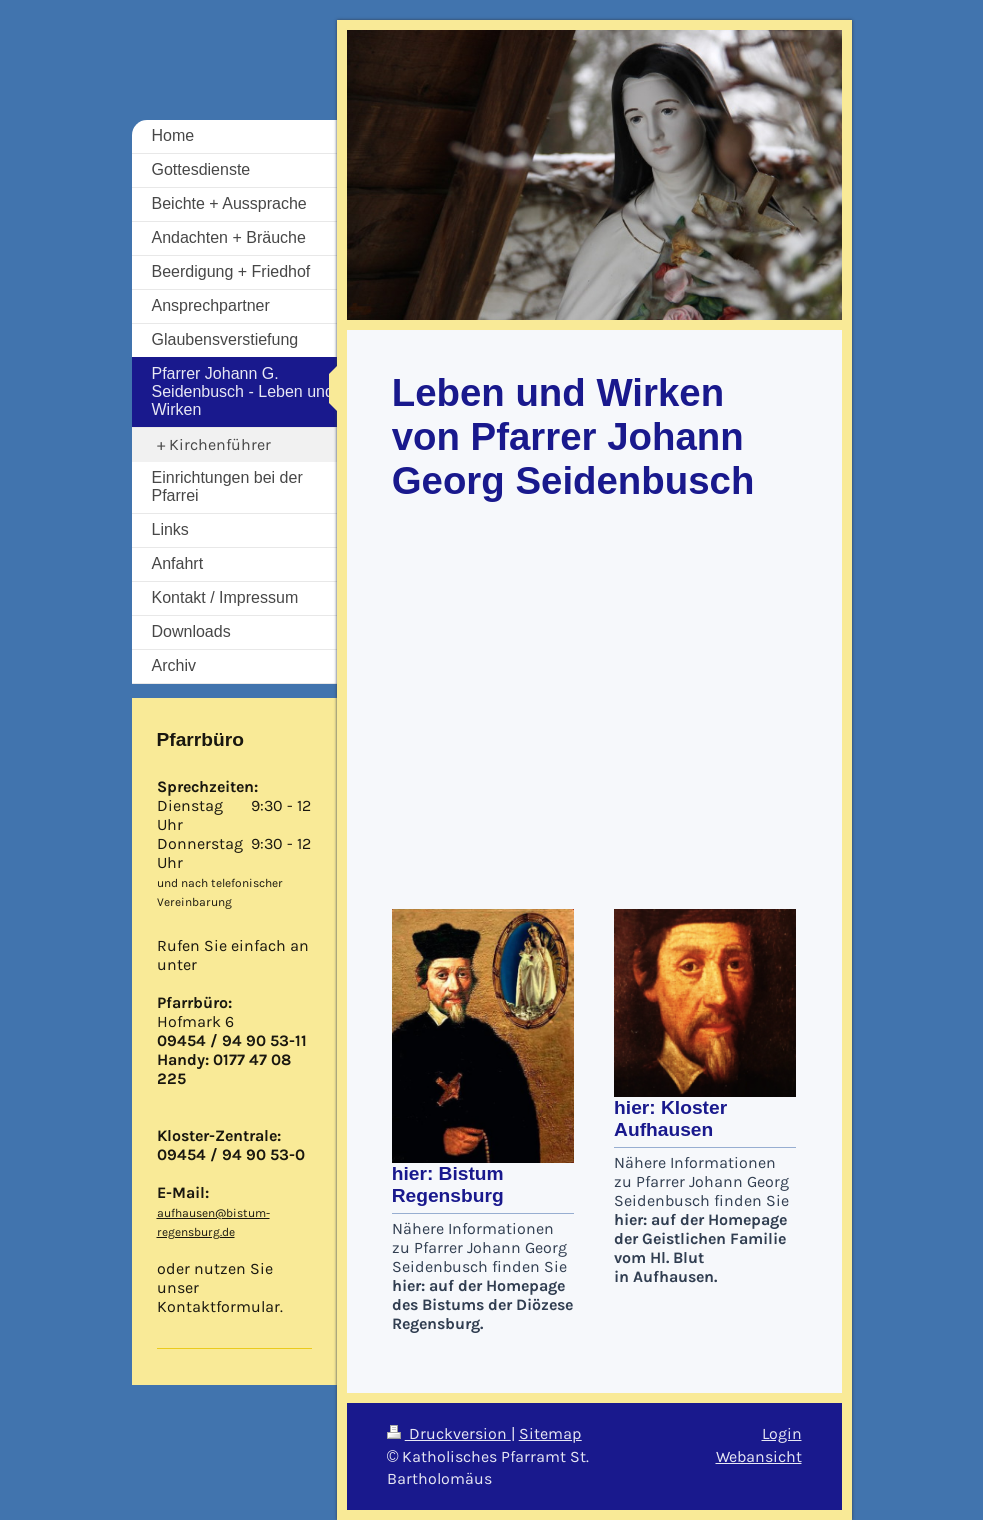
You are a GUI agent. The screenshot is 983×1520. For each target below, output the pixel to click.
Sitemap (550, 1433)
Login (782, 1433)
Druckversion (449, 1433)
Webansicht (759, 1456)
